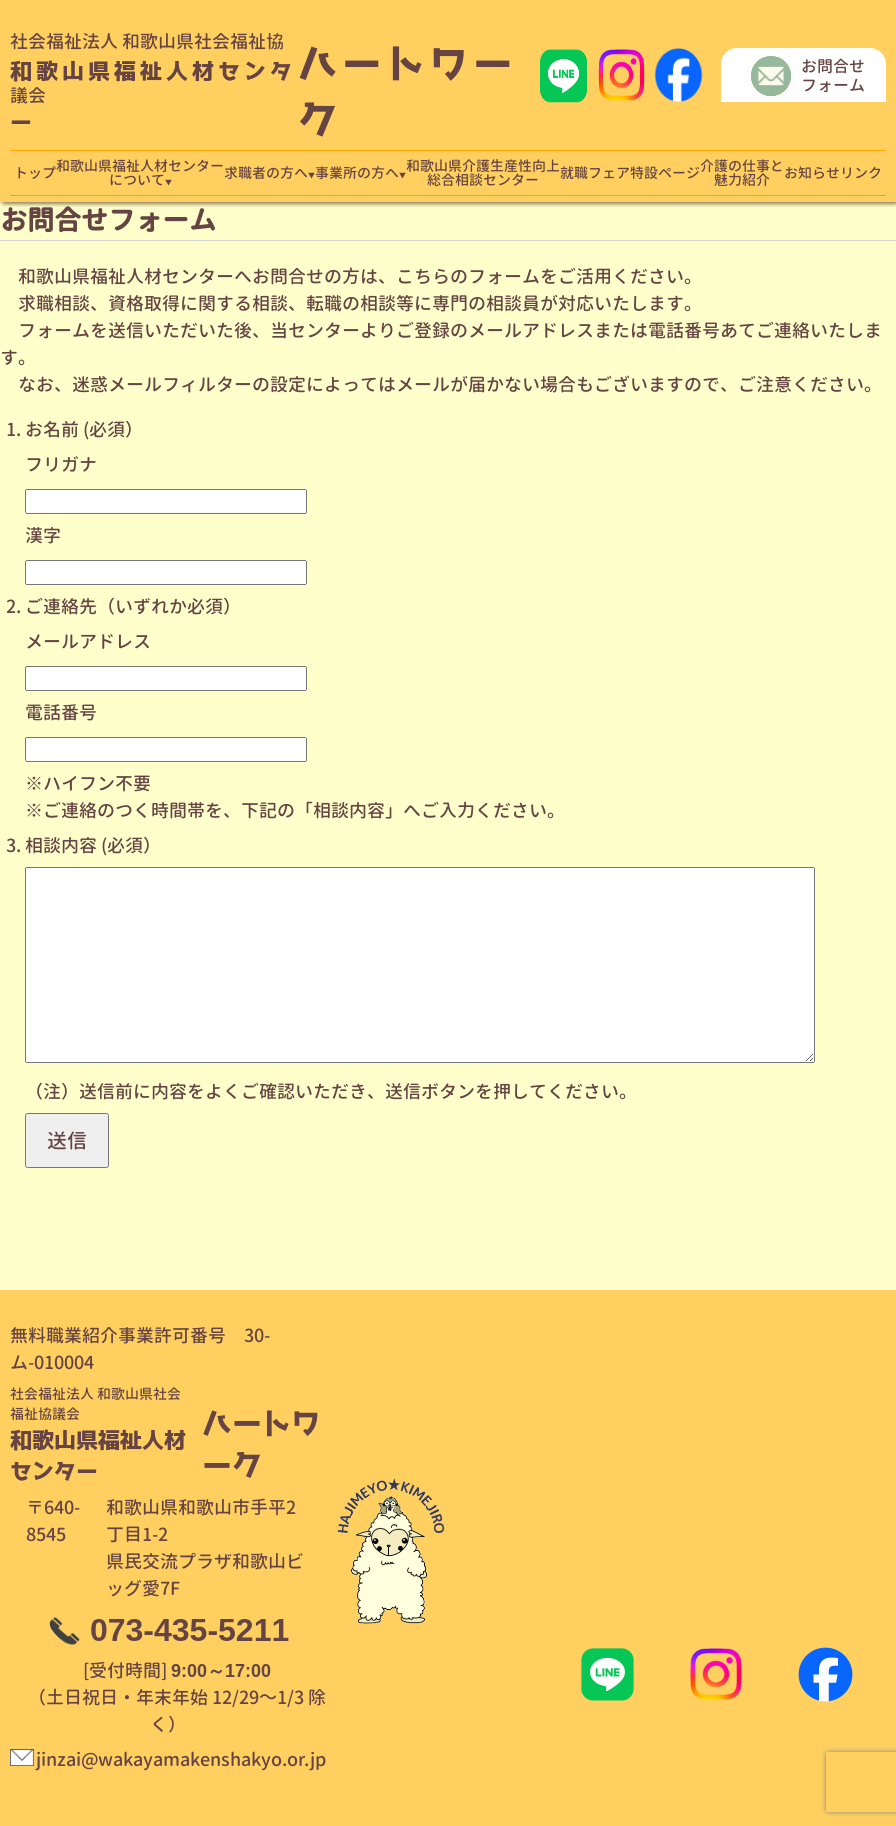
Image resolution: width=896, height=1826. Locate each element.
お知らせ (812, 173)
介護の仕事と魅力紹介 (742, 173)
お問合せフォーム (833, 76)
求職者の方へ (266, 173)
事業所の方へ (357, 173)
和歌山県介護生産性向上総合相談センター (483, 173)
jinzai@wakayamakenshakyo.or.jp (181, 1759)
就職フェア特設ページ (630, 173)
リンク (861, 173)
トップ (35, 173)
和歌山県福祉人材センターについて (140, 173)
